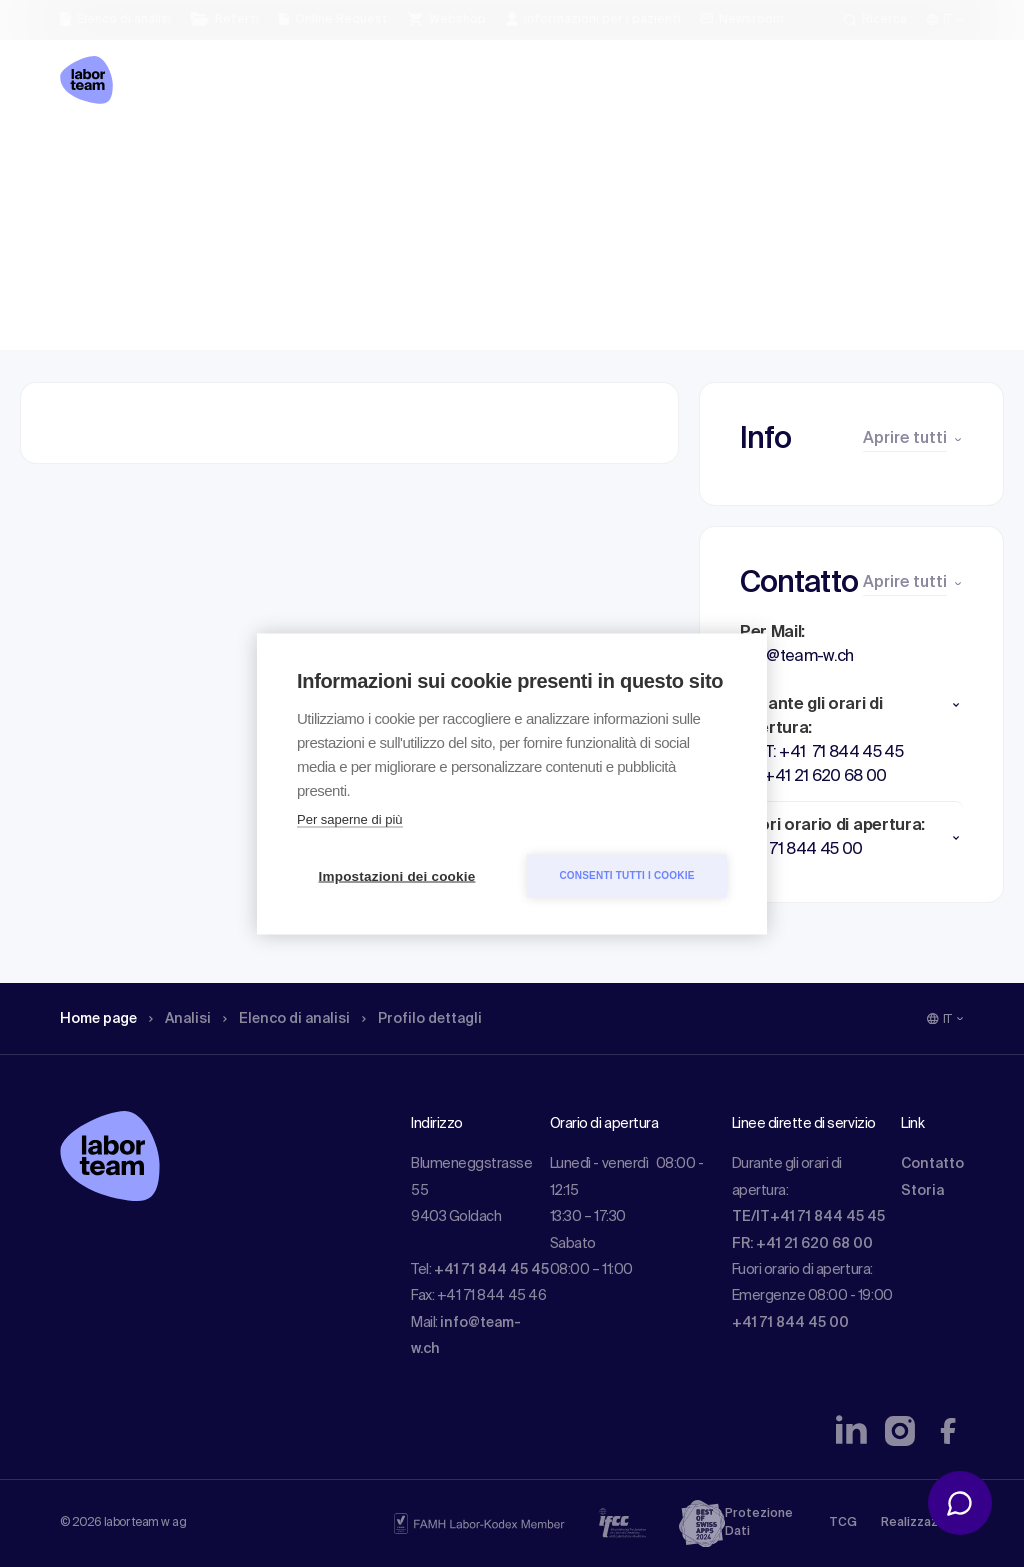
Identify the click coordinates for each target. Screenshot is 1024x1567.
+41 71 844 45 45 (491, 1270)
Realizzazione (922, 1523)
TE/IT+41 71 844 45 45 (808, 1217)
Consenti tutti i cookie (626, 875)
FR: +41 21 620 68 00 (802, 1244)
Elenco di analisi (292, 155)
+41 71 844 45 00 (790, 1323)
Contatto (932, 1164)
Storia (922, 1191)
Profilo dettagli (435, 155)
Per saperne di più (350, 818)
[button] (851, 705)
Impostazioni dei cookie (397, 875)
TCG (843, 1523)
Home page (102, 155)
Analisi (191, 155)
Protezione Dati (759, 1523)
